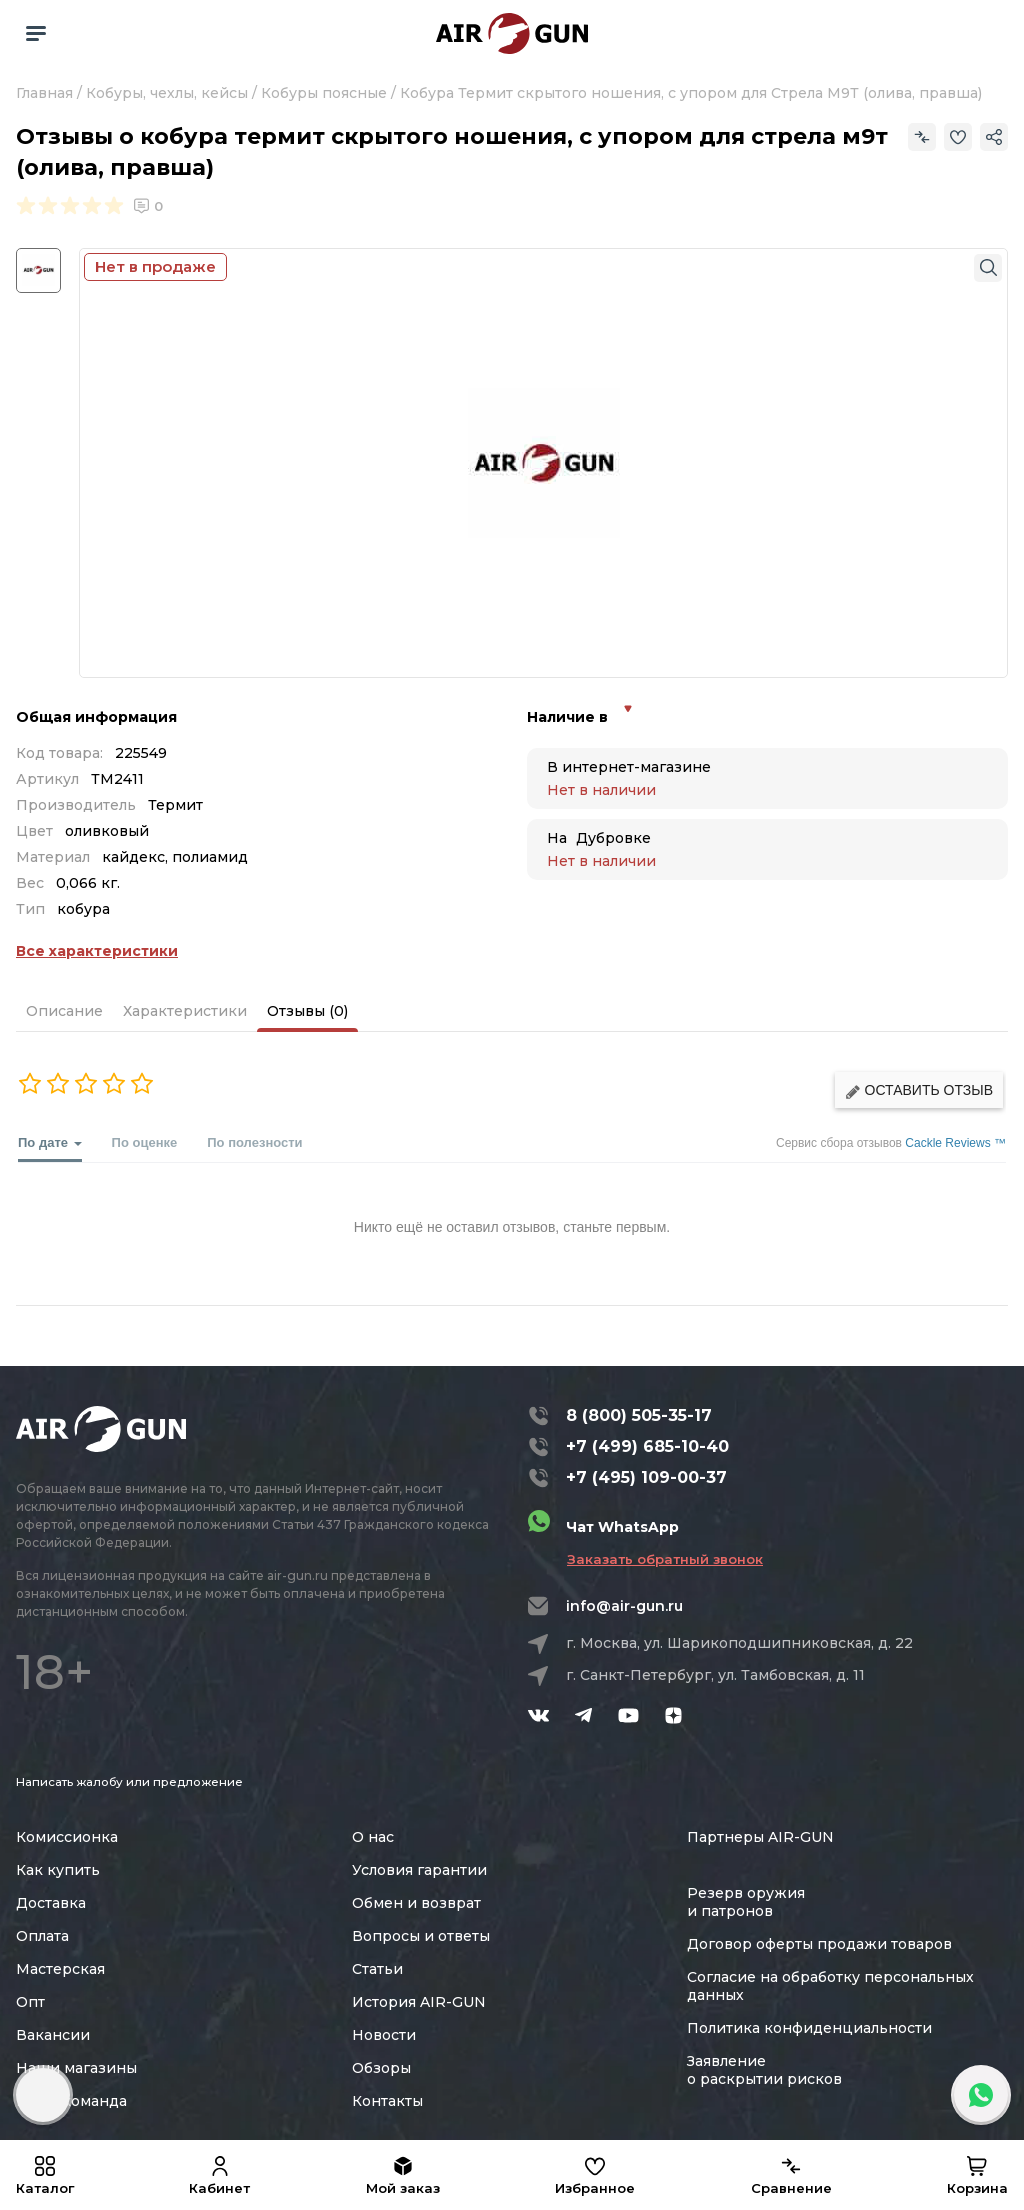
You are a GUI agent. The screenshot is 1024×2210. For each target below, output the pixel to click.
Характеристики (185, 1011)
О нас (373, 1837)
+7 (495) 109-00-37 (646, 1477)
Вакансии (53, 2035)
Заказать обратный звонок (665, 1559)
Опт (30, 2002)
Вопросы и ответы (421, 1936)
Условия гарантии (419, 1870)
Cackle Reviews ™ (955, 1143)
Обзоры (381, 2068)
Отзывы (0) (307, 1011)
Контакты (387, 2101)
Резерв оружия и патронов (746, 1902)
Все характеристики (97, 951)
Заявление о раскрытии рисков (764, 2070)
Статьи (377, 1969)
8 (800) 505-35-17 (639, 1415)
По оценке (145, 1142)
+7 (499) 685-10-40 (647, 1446)
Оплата (42, 1936)
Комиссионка (67, 1837)
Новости (384, 2035)
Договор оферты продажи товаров (819, 1944)
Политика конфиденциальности (809, 2028)
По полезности (254, 1142)
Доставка (51, 1903)
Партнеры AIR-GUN (760, 1837)
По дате (50, 1148)
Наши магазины (76, 2068)
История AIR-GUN (419, 2002)
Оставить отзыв (919, 1090)
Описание (64, 1011)
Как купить (58, 1870)
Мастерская (60, 1969)
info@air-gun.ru (624, 1606)
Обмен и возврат (416, 1903)
